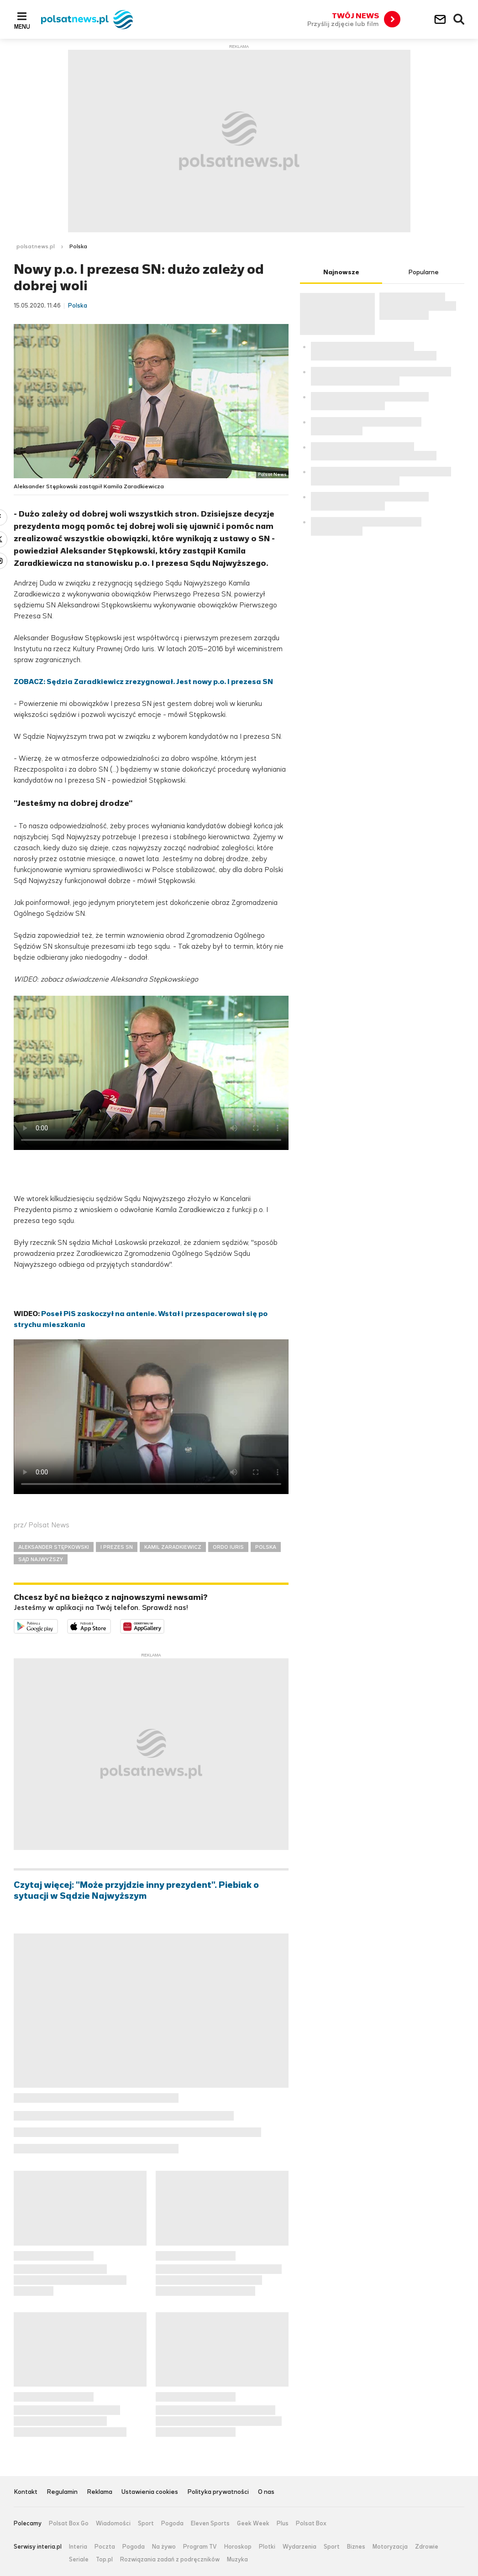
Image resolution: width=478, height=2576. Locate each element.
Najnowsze (341, 272)
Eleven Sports (210, 2523)
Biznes (356, 2546)
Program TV (200, 2546)
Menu (22, 26)
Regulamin (62, 2492)
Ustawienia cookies (149, 2492)
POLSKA (265, 1547)
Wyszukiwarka (459, 19)
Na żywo (164, 2546)
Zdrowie (426, 2546)
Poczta (105, 2546)
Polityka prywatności (218, 2492)
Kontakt (25, 2492)
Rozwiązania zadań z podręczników (170, 2559)
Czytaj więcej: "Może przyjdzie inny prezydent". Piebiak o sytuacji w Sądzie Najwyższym (136, 1891)
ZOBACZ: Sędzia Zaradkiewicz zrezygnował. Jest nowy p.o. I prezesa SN (143, 681)
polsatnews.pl (35, 246)
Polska (78, 246)
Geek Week (253, 2523)
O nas (266, 2492)
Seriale (79, 2559)
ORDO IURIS (228, 1547)
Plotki (267, 2546)
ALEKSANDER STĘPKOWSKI (53, 1547)
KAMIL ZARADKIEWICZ (172, 1547)
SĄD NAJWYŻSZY (40, 1559)
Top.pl (104, 2559)
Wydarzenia (299, 2546)
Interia (78, 2546)
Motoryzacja (390, 2546)
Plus (283, 2523)
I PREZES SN (116, 1547)
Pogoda (172, 2523)
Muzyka (237, 2559)
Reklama (99, 2492)
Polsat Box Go (69, 2523)
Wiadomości (113, 2523)
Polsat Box (311, 2523)
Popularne (423, 272)
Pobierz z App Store (110, 1625)
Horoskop (238, 2546)
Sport (146, 2523)
